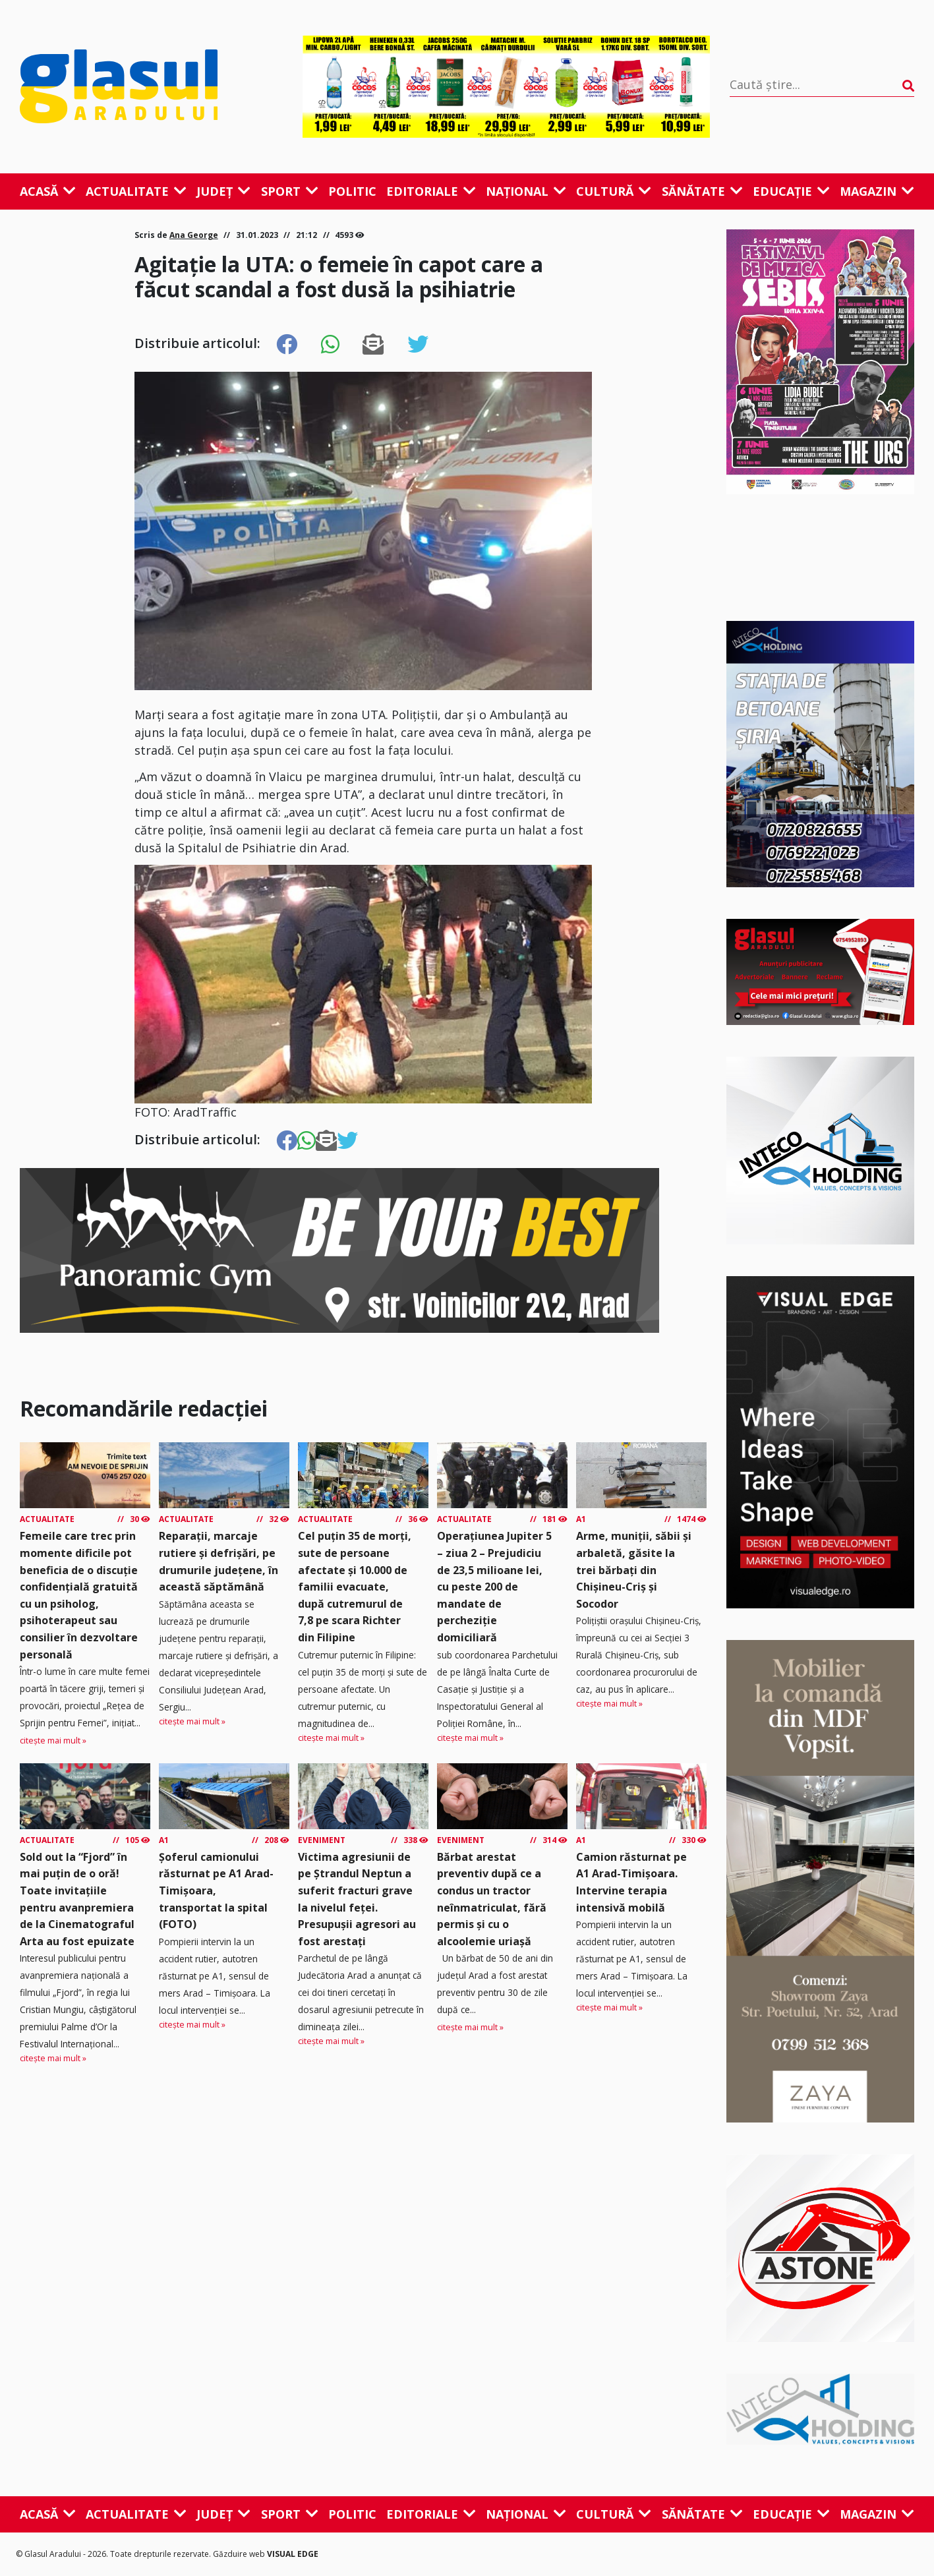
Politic (352, 191)
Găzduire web (240, 2554)
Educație (791, 191)
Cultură (613, 191)
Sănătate (702, 191)
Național (526, 191)
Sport (289, 191)
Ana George (193, 235)
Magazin (877, 191)
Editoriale (431, 191)
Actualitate (136, 191)
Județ (223, 191)
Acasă (48, 191)
